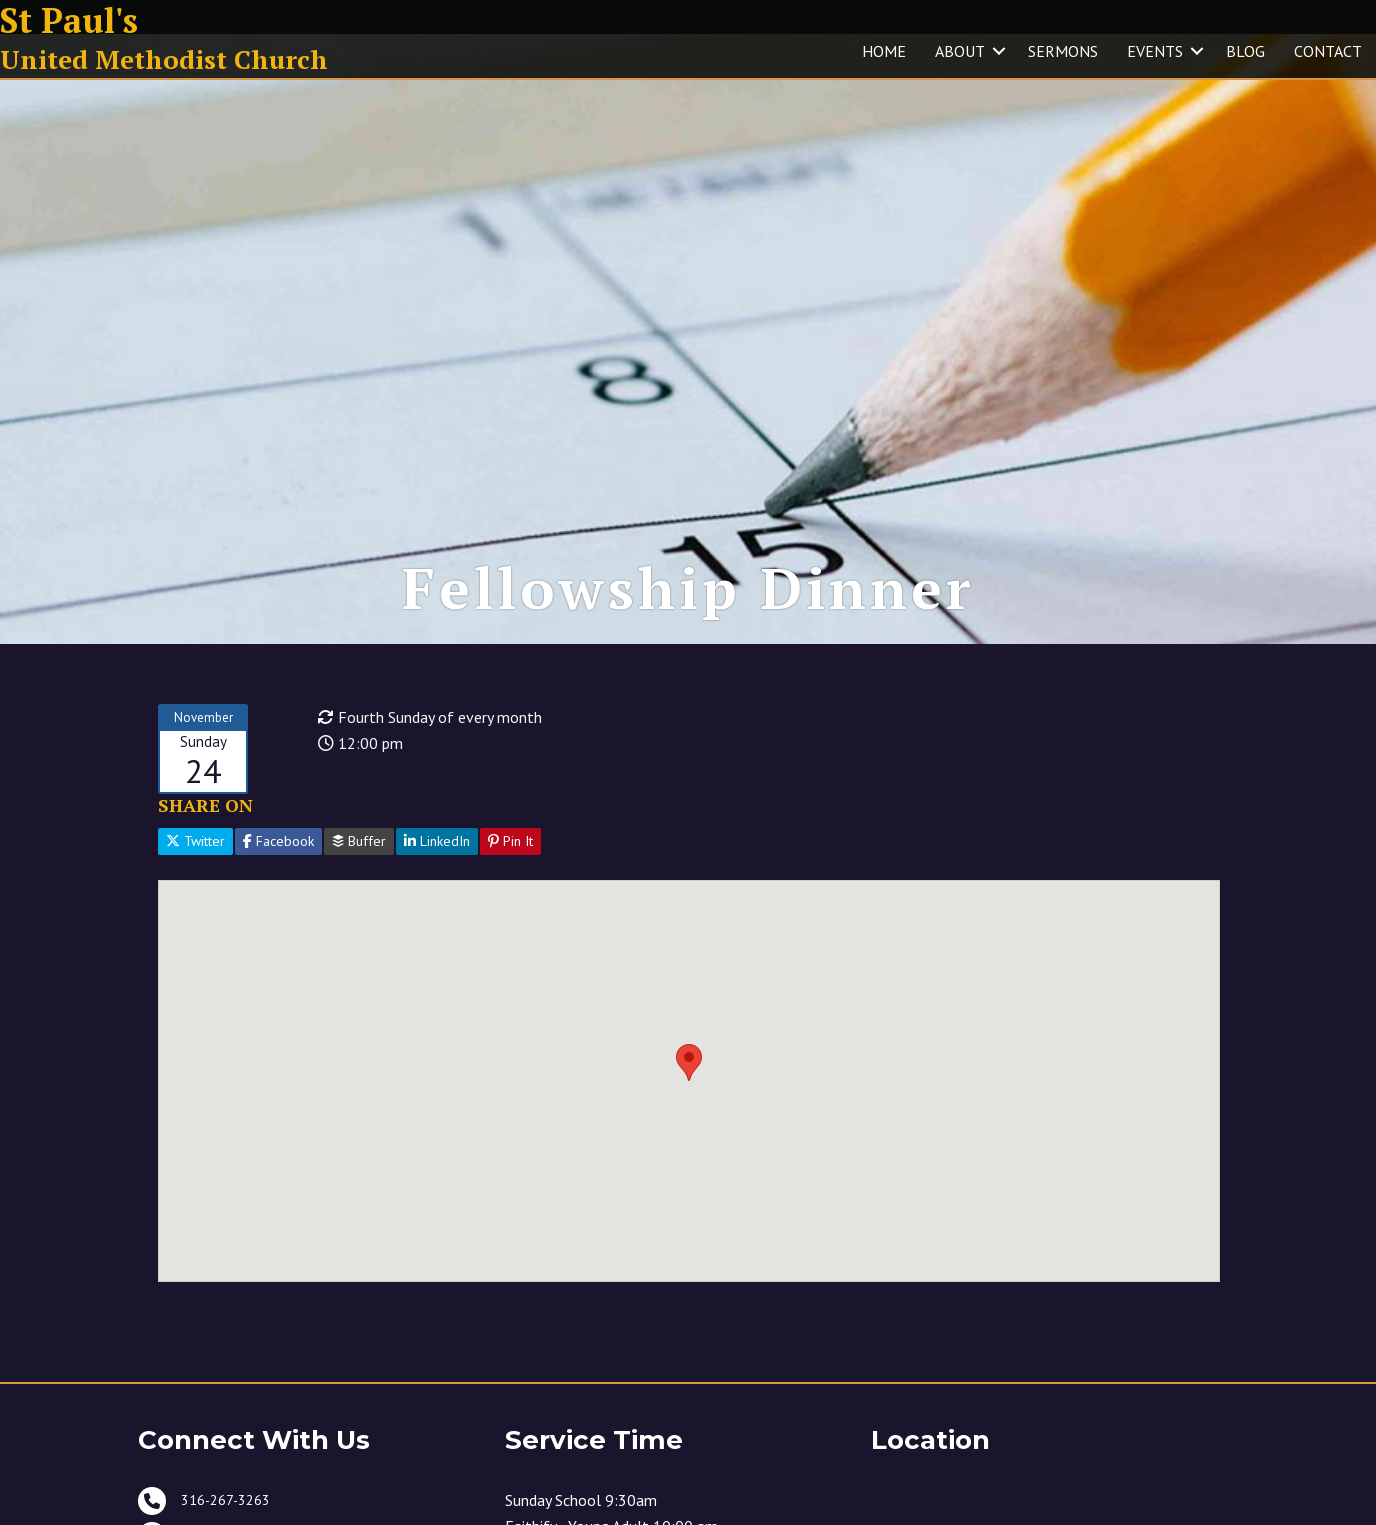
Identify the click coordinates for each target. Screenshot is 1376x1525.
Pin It (510, 887)
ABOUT (960, 51)
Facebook (278, 887)
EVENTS (1155, 51)
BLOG (1245, 51)
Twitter (195, 887)
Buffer (359, 887)
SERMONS (1063, 51)
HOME (884, 51)
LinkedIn (437, 887)
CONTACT (1328, 51)
